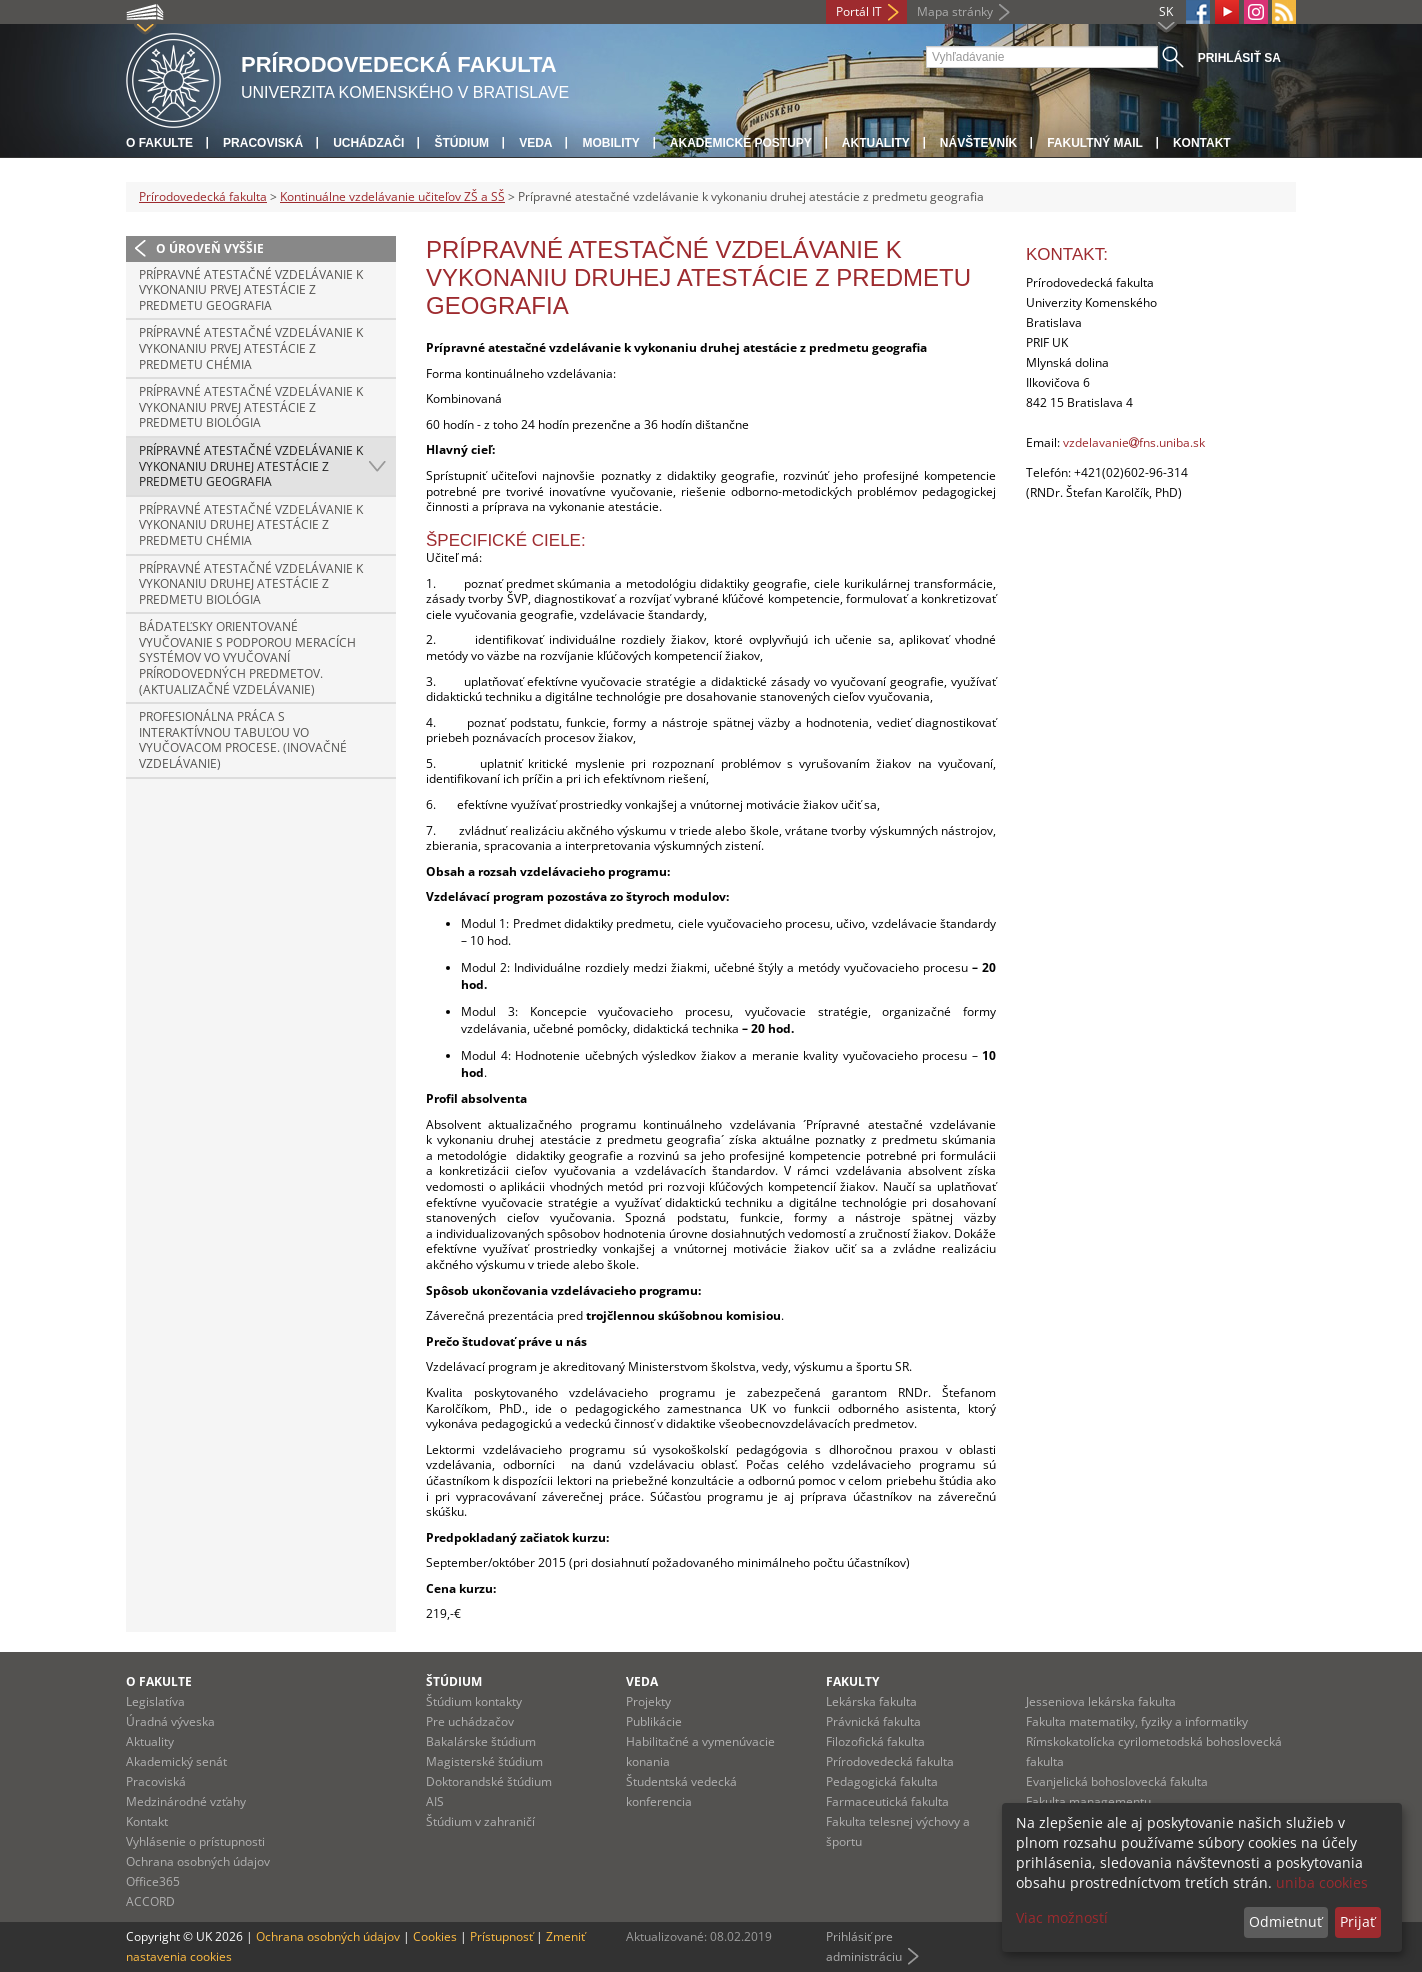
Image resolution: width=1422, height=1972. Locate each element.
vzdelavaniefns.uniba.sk (1134, 442)
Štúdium (461, 143)
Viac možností (1062, 1917)
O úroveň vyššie (210, 248)
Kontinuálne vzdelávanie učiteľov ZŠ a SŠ (392, 196)
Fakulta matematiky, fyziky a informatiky (1137, 1721)
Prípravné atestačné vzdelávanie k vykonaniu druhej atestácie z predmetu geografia (251, 466)
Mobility (610, 143)
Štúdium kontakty (474, 1701)
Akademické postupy (741, 143)
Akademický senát (176, 1761)
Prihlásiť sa (1239, 58)
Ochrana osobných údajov (198, 1861)
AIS (435, 1801)
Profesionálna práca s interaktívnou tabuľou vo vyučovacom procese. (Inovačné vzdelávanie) (243, 740)
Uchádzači (368, 143)
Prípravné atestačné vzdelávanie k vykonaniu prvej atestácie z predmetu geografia (251, 290)
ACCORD (150, 1901)
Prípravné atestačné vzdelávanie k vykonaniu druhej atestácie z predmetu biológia (251, 584)
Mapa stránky (955, 11)
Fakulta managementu (1088, 1801)
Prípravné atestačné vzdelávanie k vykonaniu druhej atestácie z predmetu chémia (251, 525)
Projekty (648, 1701)
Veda (535, 143)
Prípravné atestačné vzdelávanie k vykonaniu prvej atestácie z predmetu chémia (251, 348)
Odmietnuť (1285, 1921)
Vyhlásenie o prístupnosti (195, 1841)
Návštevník (978, 143)
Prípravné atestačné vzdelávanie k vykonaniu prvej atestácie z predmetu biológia (251, 407)
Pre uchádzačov (470, 1721)
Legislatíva (155, 1701)
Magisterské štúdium (484, 1761)
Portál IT (859, 11)
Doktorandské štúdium (489, 1781)
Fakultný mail (1095, 143)
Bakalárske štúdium (481, 1741)
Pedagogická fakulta (882, 1781)
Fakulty (852, 1681)
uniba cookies (1322, 1882)
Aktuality (876, 143)
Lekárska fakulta (871, 1701)
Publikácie (654, 1721)
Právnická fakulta (873, 1721)
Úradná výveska (170, 1721)
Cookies (435, 1936)
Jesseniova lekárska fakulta (1101, 1701)
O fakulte (159, 143)
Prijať (1357, 1921)
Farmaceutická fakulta (887, 1801)
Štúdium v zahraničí (480, 1821)
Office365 (153, 1881)
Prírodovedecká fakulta (203, 196)
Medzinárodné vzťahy (186, 1801)
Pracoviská (263, 143)
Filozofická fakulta (875, 1741)
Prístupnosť (501, 1936)
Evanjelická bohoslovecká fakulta (1117, 1781)
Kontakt (1202, 143)
